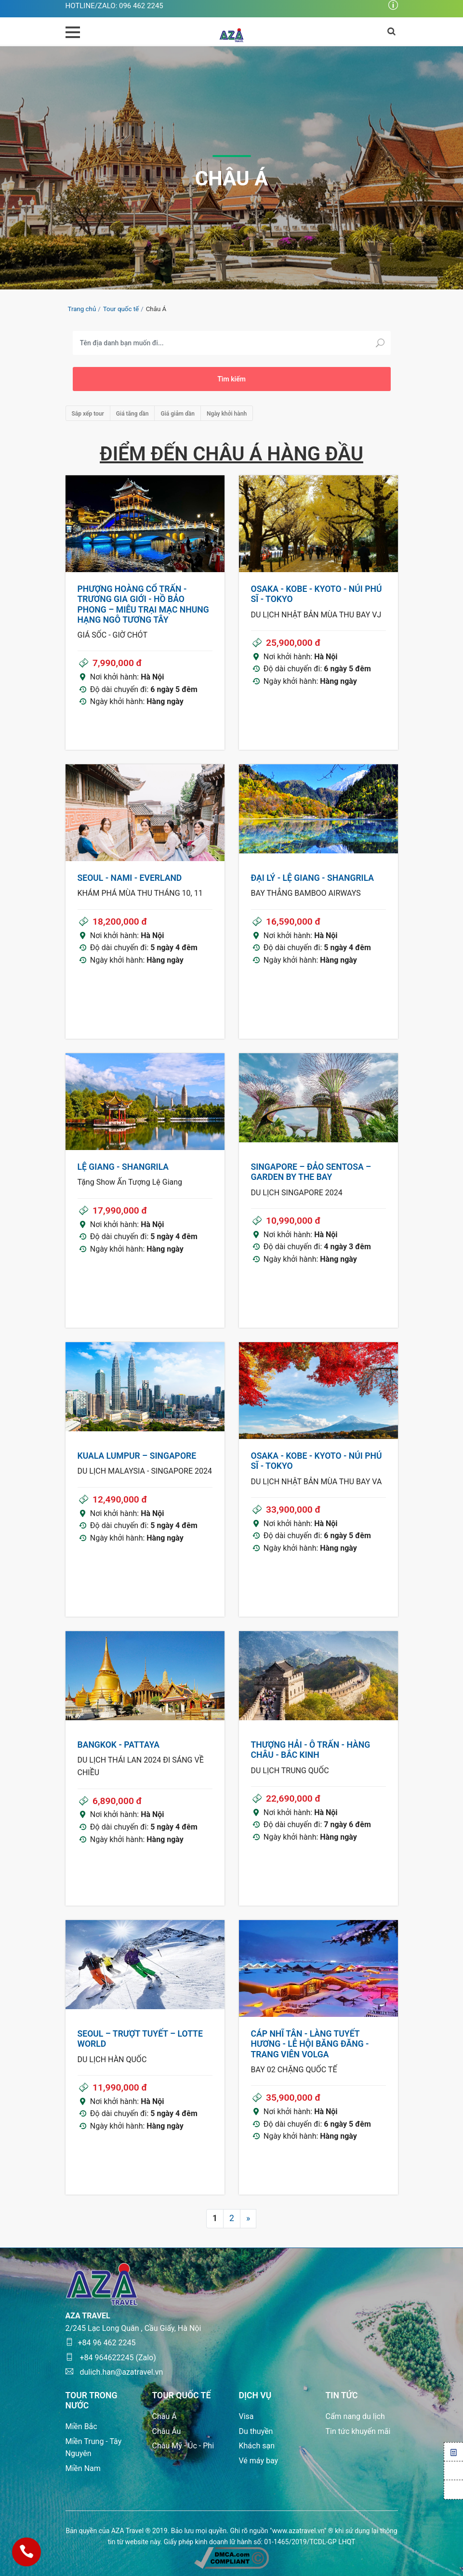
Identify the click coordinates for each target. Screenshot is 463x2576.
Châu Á (164, 2416)
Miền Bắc (81, 2426)
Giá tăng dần (132, 413)
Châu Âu (166, 2431)
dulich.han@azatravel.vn (114, 2372)
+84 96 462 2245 (101, 2342)
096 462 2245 (141, 5)
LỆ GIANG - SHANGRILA (123, 1167)
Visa (246, 2416)
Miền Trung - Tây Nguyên (94, 2447)
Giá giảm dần (177, 413)
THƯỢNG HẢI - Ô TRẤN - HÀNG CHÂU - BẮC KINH (310, 1750)
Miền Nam (83, 2468)
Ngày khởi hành (227, 413)
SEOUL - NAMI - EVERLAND (130, 878)
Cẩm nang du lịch (355, 2416)
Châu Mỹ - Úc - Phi (183, 2445)
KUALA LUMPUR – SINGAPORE (137, 1456)
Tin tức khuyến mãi (358, 2431)
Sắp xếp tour (88, 413)
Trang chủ (82, 309)
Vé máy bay (258, 2460)
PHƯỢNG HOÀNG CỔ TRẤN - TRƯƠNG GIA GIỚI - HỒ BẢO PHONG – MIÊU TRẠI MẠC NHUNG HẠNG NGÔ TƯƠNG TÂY (143, 604)
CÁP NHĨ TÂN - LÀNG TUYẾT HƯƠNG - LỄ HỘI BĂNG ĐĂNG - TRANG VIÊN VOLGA (310, 2044)
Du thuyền (256, 2431)
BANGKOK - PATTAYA (118, 1745)
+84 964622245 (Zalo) (111, 2357)
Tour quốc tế (121, 309)
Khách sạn (257, 2445)
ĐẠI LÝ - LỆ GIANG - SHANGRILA (312, 878)
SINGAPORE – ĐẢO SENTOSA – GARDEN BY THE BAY (311, 1172)
